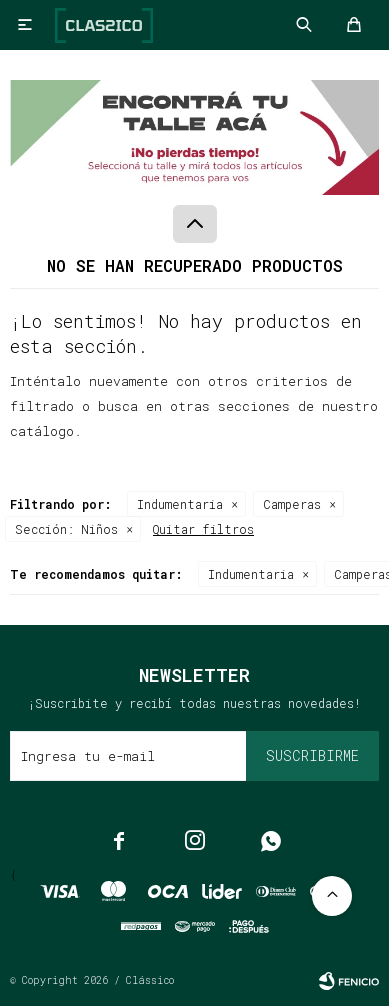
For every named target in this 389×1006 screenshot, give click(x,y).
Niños (66, 529)
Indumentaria (180, 504)
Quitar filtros (203, 529)
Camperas (292, 504)
